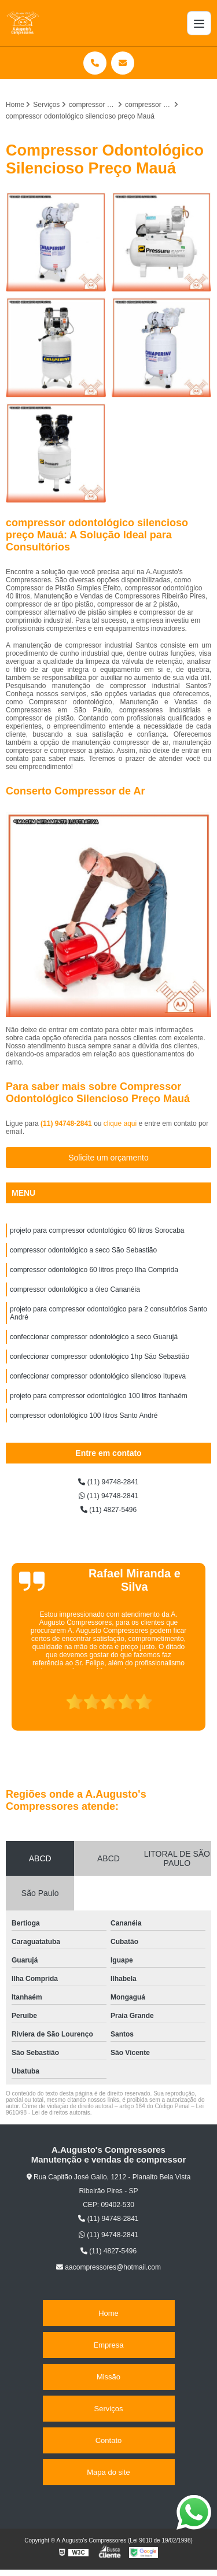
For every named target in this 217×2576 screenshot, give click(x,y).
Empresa (108, 2345)
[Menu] (199, 23)
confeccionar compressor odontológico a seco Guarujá (94, 1337)
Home (108, 2313)
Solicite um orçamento (108, 1157)
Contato (108, 2440)
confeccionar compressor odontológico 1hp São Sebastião (99, 1356)
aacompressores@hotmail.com (108, 2267)
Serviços (108, 2408)
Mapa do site (108, 2472)
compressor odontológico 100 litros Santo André (84, 1415)
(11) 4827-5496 (108, 1510)
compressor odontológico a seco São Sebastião (83, 1250)
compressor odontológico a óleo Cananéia (75, 1289)
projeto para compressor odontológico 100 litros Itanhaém (98, 1396)
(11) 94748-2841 (67, 1123)
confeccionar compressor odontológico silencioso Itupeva (98, 1376)
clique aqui (120, 1123)
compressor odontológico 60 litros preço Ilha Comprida (94, 1270)
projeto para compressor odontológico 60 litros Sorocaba (97, 1230)
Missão (108, 2376)
